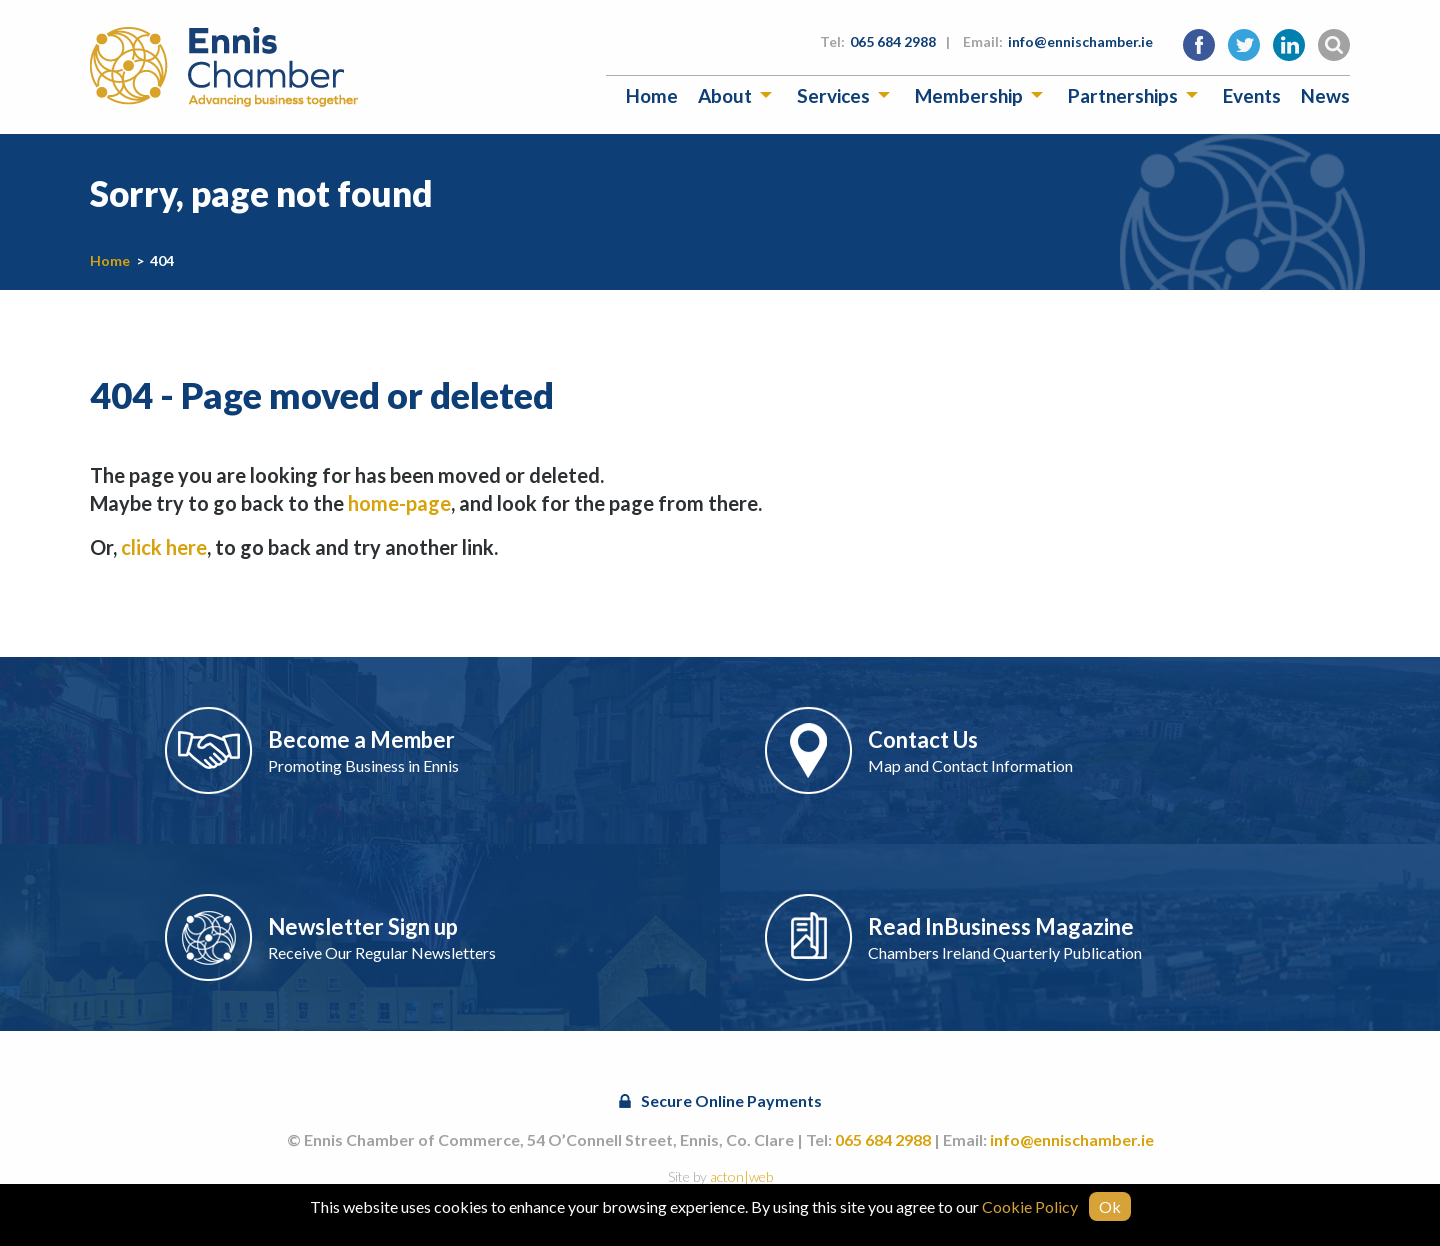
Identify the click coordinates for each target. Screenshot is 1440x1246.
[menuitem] (652, 95)
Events (1252, 95)
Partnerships (1123, 95)
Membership (969, 95)
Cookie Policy (1030, 1206)
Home (652, 95)
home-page (399, 503)
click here (164, 547)
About (725, 95)
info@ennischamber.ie (1080, 41)
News (1325, 95)
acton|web (741, 1176)
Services (833, 95)
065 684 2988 (893, 41)
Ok (1110, 1206)
